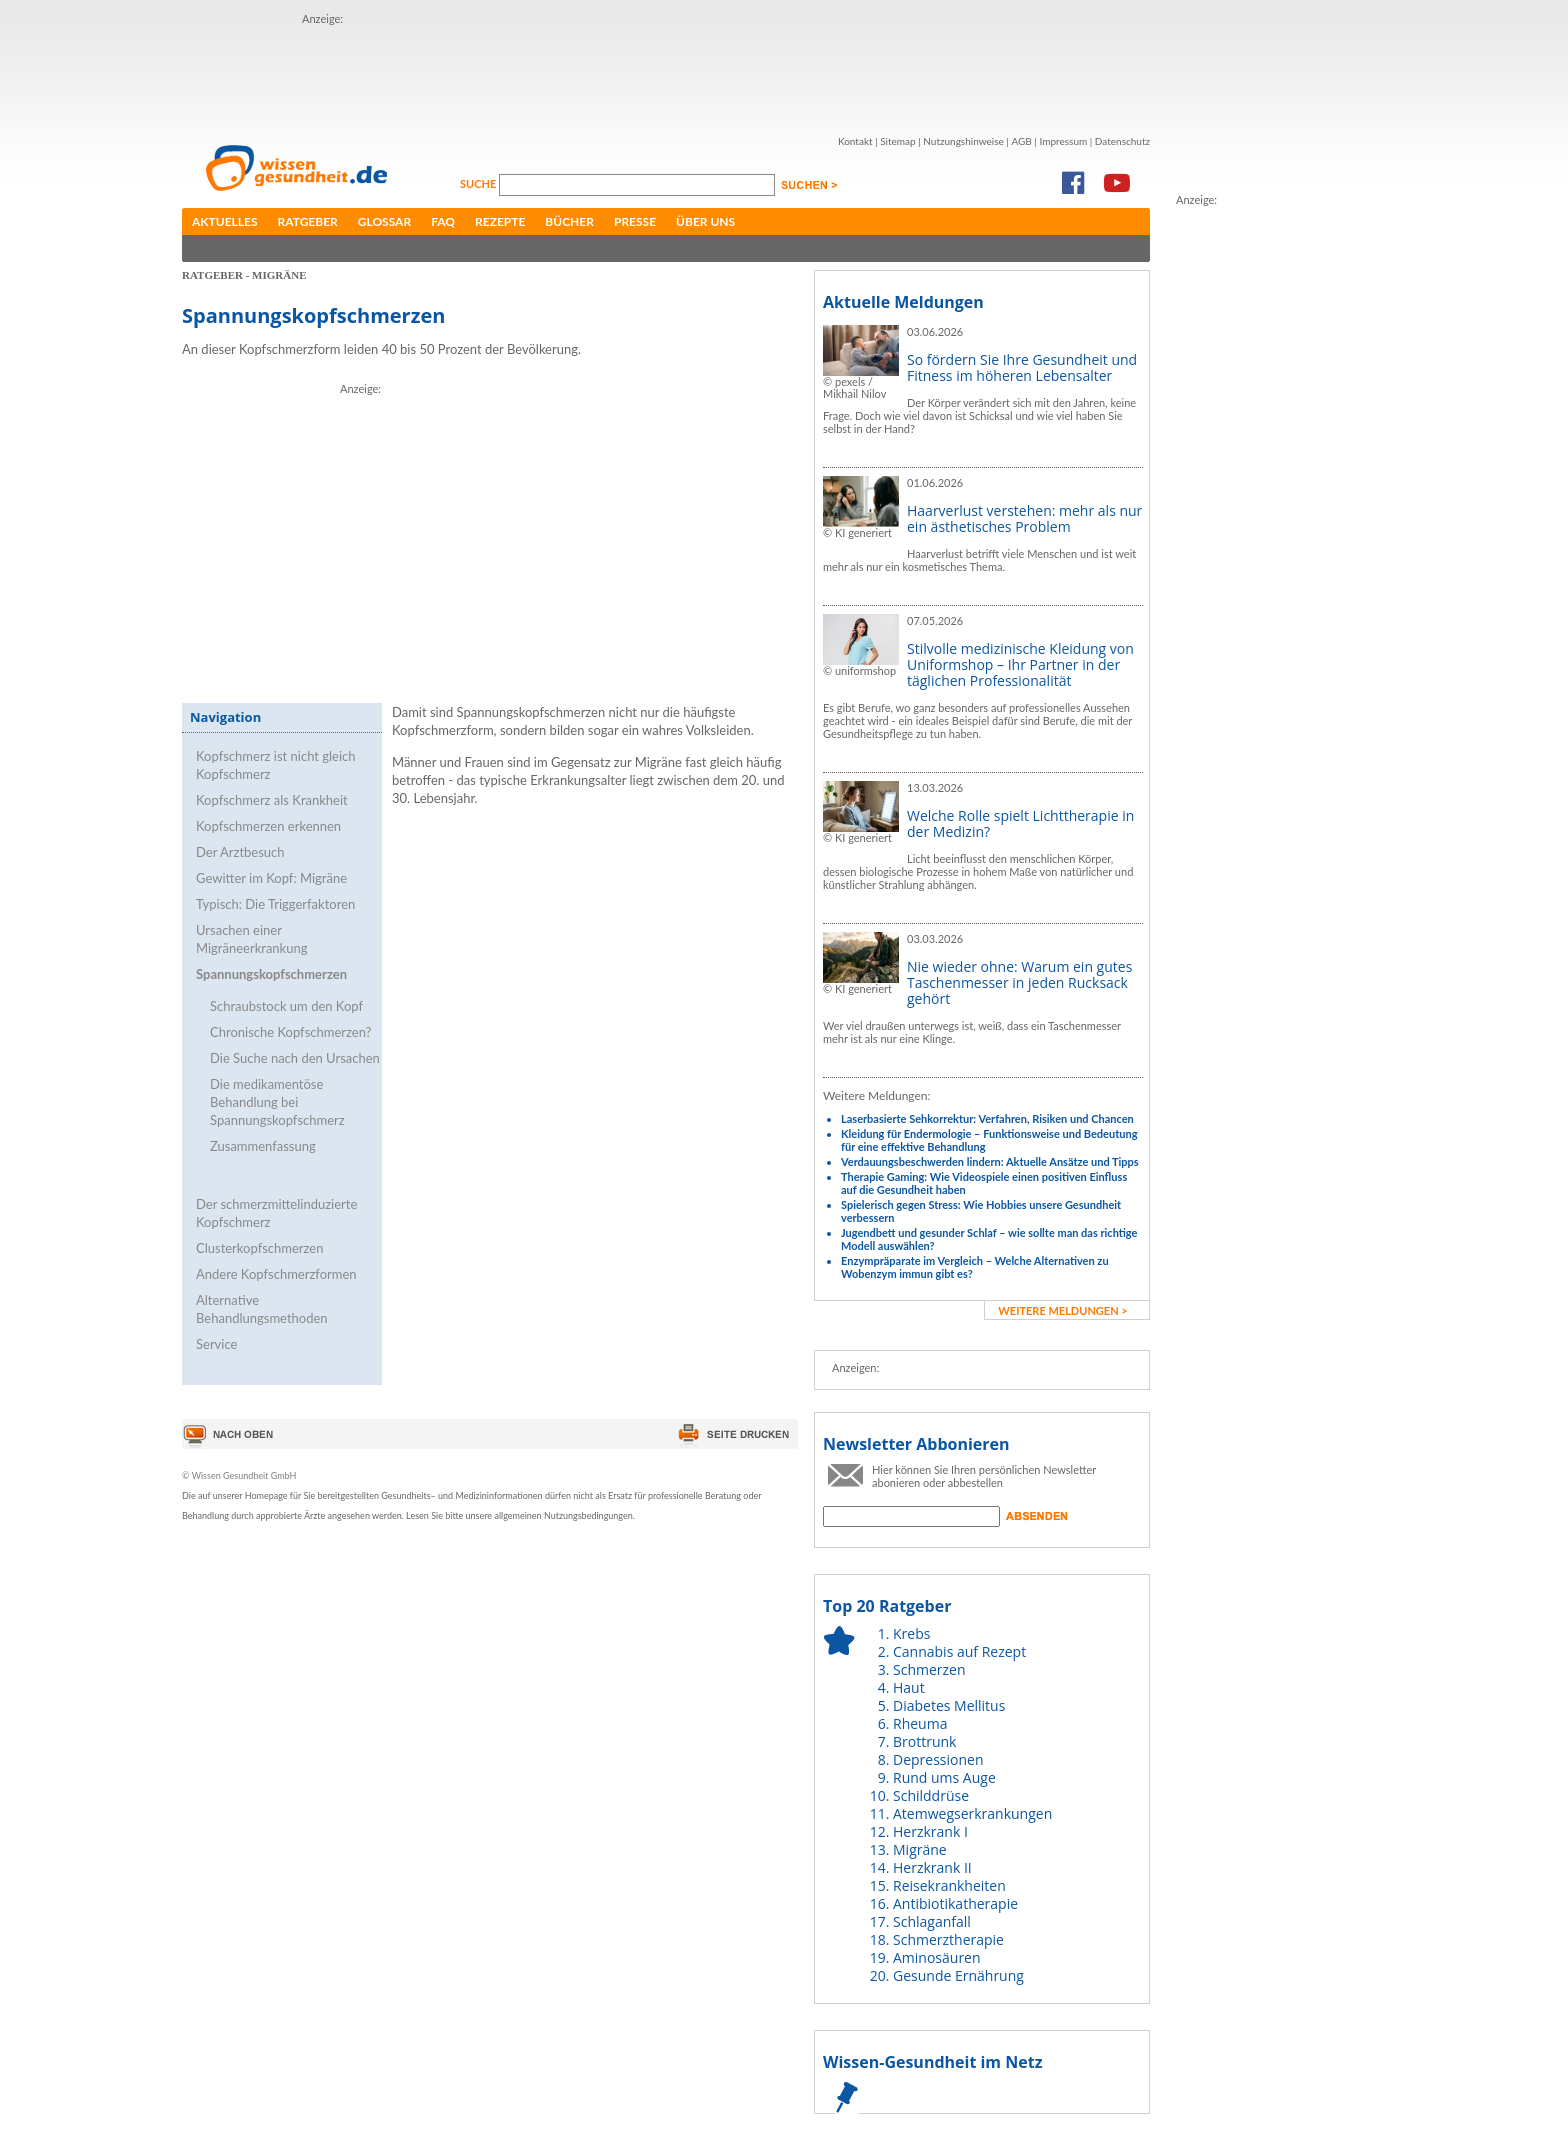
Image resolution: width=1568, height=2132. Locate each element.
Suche (479, 183)
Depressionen (938, 1759)
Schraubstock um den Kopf (286, 1006)
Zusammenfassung (263, 1146)
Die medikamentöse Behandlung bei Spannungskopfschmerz (277, 1102)
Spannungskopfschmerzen (271, 974)
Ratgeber (308, 221)
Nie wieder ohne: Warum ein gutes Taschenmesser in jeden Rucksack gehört (1019, 982)
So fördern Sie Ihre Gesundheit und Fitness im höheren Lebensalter (1022, 367)
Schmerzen (929, 1669)
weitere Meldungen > (1062, 1310)
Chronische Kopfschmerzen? (290, 1032)
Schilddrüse (931, 1795)
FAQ (443, 221)
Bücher (569, 221)
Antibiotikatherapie (955, 1903)
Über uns (705, 221)
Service (216, 1344)
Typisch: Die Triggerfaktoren (275, 904)
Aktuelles (225, 221)
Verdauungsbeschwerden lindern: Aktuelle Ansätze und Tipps (990, 1161)
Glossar (384, 221)
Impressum (1063, 141)
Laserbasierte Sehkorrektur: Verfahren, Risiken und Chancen (987, 1118)
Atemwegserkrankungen (972, 1813)
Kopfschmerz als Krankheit (272, 800)
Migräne (920, 1849)
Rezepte (500, 221)
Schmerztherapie (948, 1939)
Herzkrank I (930, 1831)
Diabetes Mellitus (949, 1705)
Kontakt (855, 141)
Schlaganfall (932, 1921)
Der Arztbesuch (240, 852)
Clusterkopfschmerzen (259, 1248)
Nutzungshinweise (963, 141)
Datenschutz (1122, 141)
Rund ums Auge (944, 1777)
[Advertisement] (666, 73)
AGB (1021, 141)
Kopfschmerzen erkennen (268, 826)
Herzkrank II (932, 1867)
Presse (635, 221)
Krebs (911, 1633)
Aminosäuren (937, 1957)
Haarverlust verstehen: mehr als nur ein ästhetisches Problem (1024, 518)
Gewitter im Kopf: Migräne (271, 878)
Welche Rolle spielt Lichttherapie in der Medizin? (1020, 823)
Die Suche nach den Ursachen (295, 1058)
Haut (909, 1687)
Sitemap (897, 141)
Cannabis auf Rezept (959, 1651)
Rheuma (920, 1723)
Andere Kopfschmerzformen (276, 1274)
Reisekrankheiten (949, 1885)
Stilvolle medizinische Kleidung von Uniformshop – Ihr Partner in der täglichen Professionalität (1020, 664)
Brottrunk (924, 1741)
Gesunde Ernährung (958, 1975)
